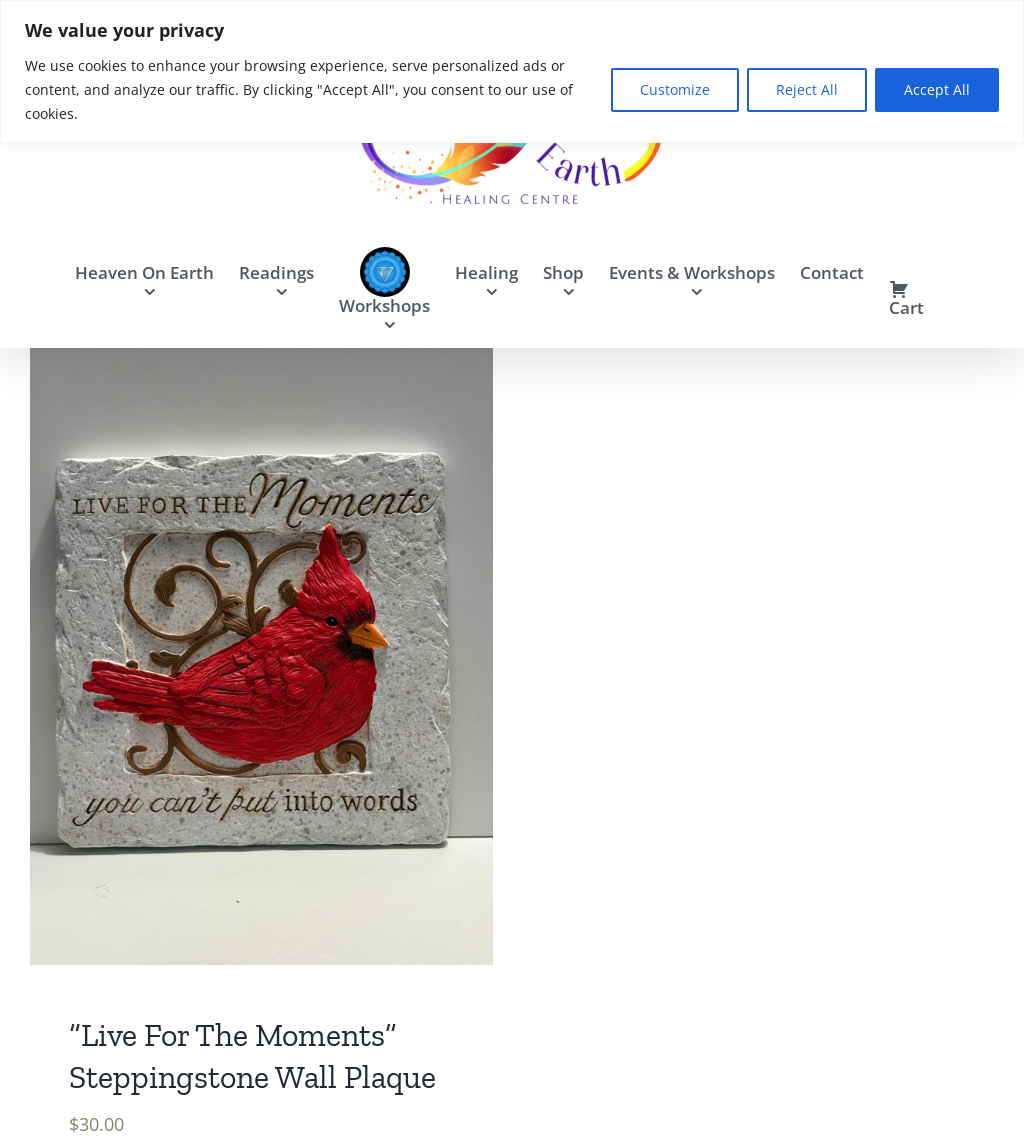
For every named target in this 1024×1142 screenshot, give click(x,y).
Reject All (807, 89)
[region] (512, 71)
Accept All (937, 89)
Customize (675, 89)
